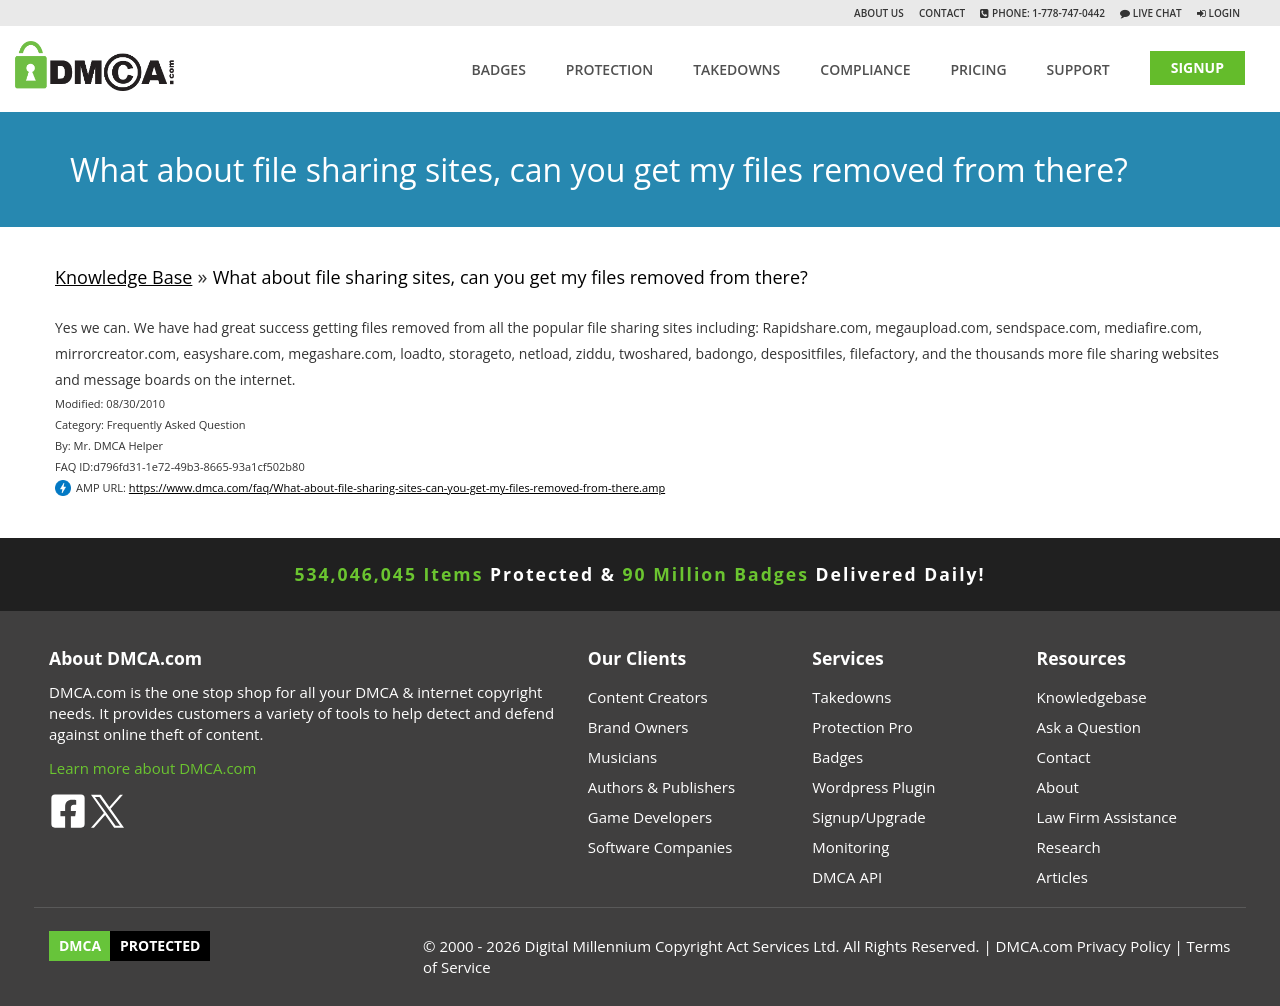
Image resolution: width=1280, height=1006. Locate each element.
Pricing (978, 69)
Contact (942, 13)
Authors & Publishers (661, 787)
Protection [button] (609, 69)
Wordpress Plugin (873, 787)
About (1058, 787)
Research (1069, 847)
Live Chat (1156, 13)
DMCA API (847, 877)
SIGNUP (1197, 67)
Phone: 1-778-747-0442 (1046, 13)
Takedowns (851, 697)
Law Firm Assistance (1107, 817)
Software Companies (660, 847)
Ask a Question (1089, 727)
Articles (1062, 877)
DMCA (80, 946)
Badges (498, 69)
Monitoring (850, 847)
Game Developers (650, 817)
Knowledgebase (1092, 697)
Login (1224, 13)
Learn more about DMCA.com (153, 768)
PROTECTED (160, 946)
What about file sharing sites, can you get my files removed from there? (510, 277)
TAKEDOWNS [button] (736, 69)
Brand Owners (638, 727)
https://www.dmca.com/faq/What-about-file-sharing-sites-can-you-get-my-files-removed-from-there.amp (397, 487)
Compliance (865, 69)
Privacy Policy (1124, 946)
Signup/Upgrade (869, 817)
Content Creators (648, 697)
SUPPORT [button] (1078, 69)
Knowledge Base (123, 277)
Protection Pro (862, 727)
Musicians (622, 757)
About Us (879, 13)
